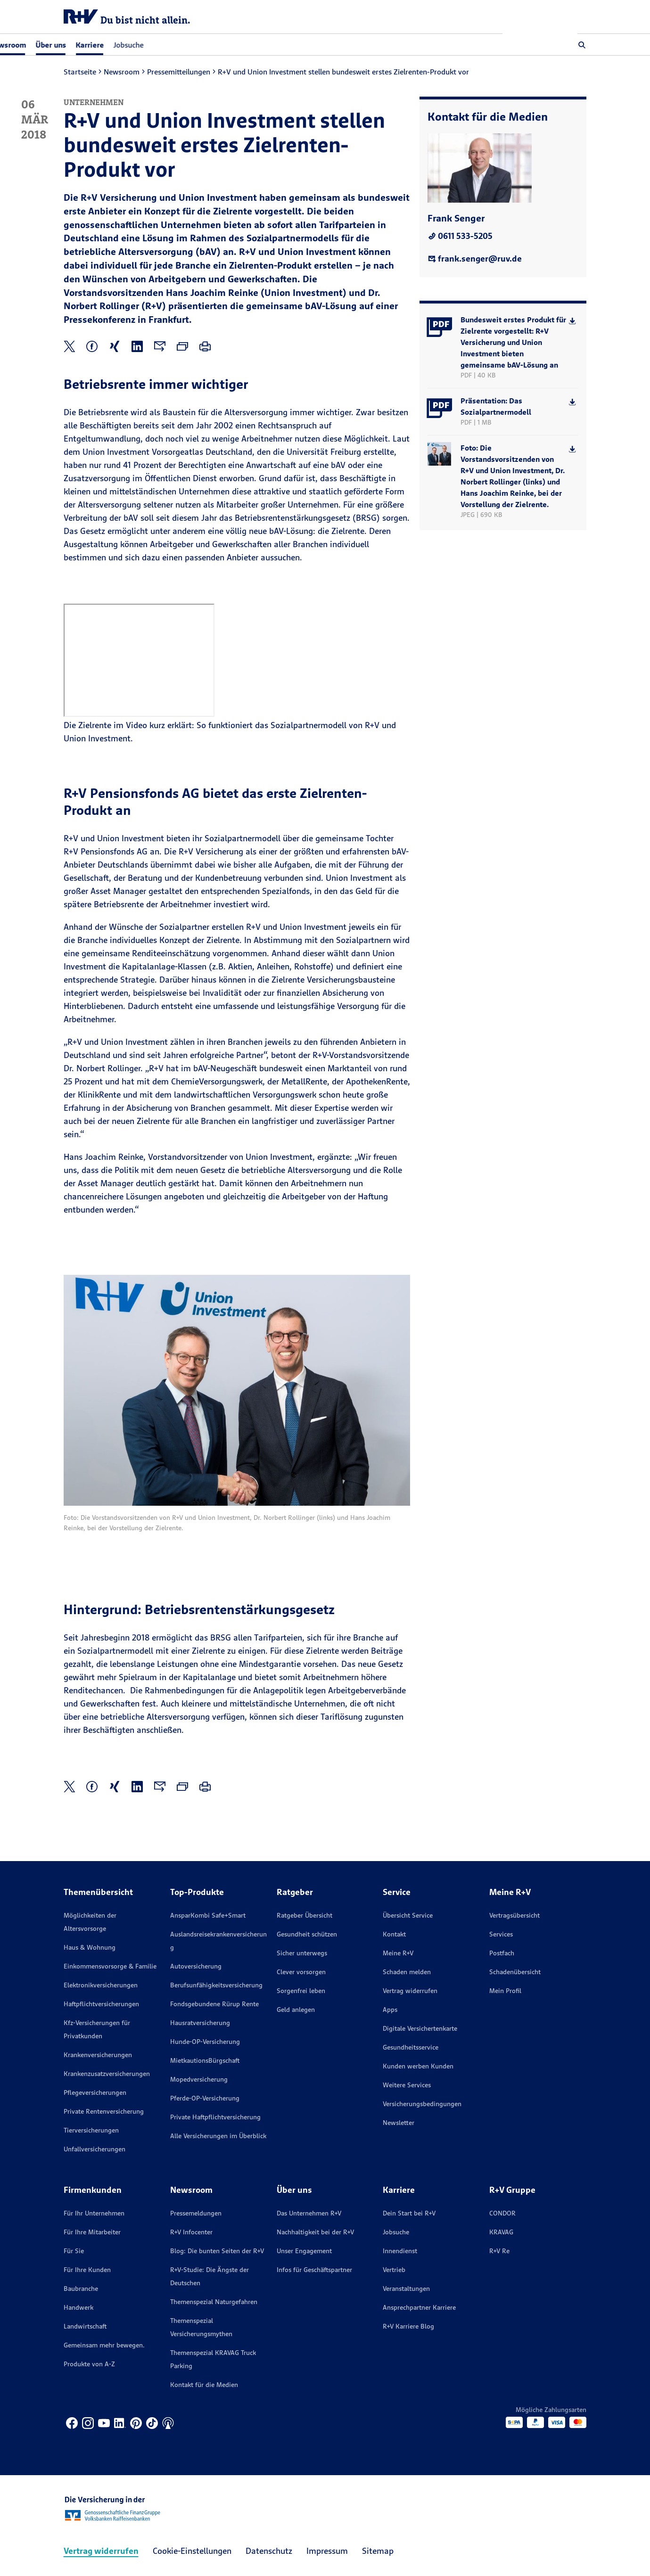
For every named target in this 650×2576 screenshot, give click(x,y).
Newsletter (398, 2122)
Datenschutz (269, 2550)
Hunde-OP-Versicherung (205, 2041)
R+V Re (499, 2251)
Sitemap (378, 2550)
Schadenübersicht (515, 1972)
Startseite (80, 71)
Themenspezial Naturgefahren (213, 2301)
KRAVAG (501, 2232)
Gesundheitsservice (410, 2047)
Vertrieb (394, 2269)
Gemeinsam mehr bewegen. (104, 2345)
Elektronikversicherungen (101, 1985)
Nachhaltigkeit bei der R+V (315, 2232)
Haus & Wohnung (89, 1947)
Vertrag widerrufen (410, 1990)
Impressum (327, 2550)
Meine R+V (398, 1953)
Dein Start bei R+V (409, 2213)
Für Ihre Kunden (87, 2269)
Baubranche (81, 2288)
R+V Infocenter (191, 2232)
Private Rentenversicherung (104, 2111)
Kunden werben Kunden (418, 2066)
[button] (582, 44)
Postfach (501, 1953)
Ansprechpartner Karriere (419, 2307)
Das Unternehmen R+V (309, 2213)
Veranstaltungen (406, 2288)
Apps (390, 2009)
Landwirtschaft (85, 2326)
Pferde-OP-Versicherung (204, 2098)
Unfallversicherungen (94, 2149)
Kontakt (394, 1934)
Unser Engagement (304, 2251)
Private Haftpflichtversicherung (215, 2117)
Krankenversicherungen (98, 2055)
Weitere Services (407, 2085)
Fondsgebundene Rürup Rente (214, 2004)
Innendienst (400, 2251)
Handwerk (78, 2307)
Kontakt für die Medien (204, 2384)
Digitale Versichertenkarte (420, 2028)
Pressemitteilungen (178, 71)
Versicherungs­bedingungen (422, 2104)
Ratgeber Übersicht (304, 1915)
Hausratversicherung (200, 2022)
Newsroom (122, 71)
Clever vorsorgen (301, 1972)
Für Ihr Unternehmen (94, 2213)
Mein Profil (505, 1990)
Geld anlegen (296, 2009)
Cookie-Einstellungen (192, 2550)
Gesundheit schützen (307, 1934)
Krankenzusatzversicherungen (107, 2073)
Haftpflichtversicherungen (101, 2004)
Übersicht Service (408, 1915)
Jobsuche (204, 44)
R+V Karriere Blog (408, 2326)
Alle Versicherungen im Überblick (218, 2136)
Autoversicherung (196, 1966)
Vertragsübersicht (514, 1915)
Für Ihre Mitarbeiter (92, 2232)
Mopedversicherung (199, 2079)
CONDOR (502, 2213)
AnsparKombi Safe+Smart (208, 1915)
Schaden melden (407, 1972)
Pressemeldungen (196, 2213)
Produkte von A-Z (89, 2364)
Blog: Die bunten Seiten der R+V (217, 2251)
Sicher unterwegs (302, 1953)
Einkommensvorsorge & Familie (110, 1966)
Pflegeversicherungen (95, 2092)
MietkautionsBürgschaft (204, 2060)
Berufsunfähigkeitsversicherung (216, 1985)
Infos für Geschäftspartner (314, 2269)
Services (501, 1934)
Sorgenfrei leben (301, 1990)
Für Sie (74, 2251)
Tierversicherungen (91, 2130)
